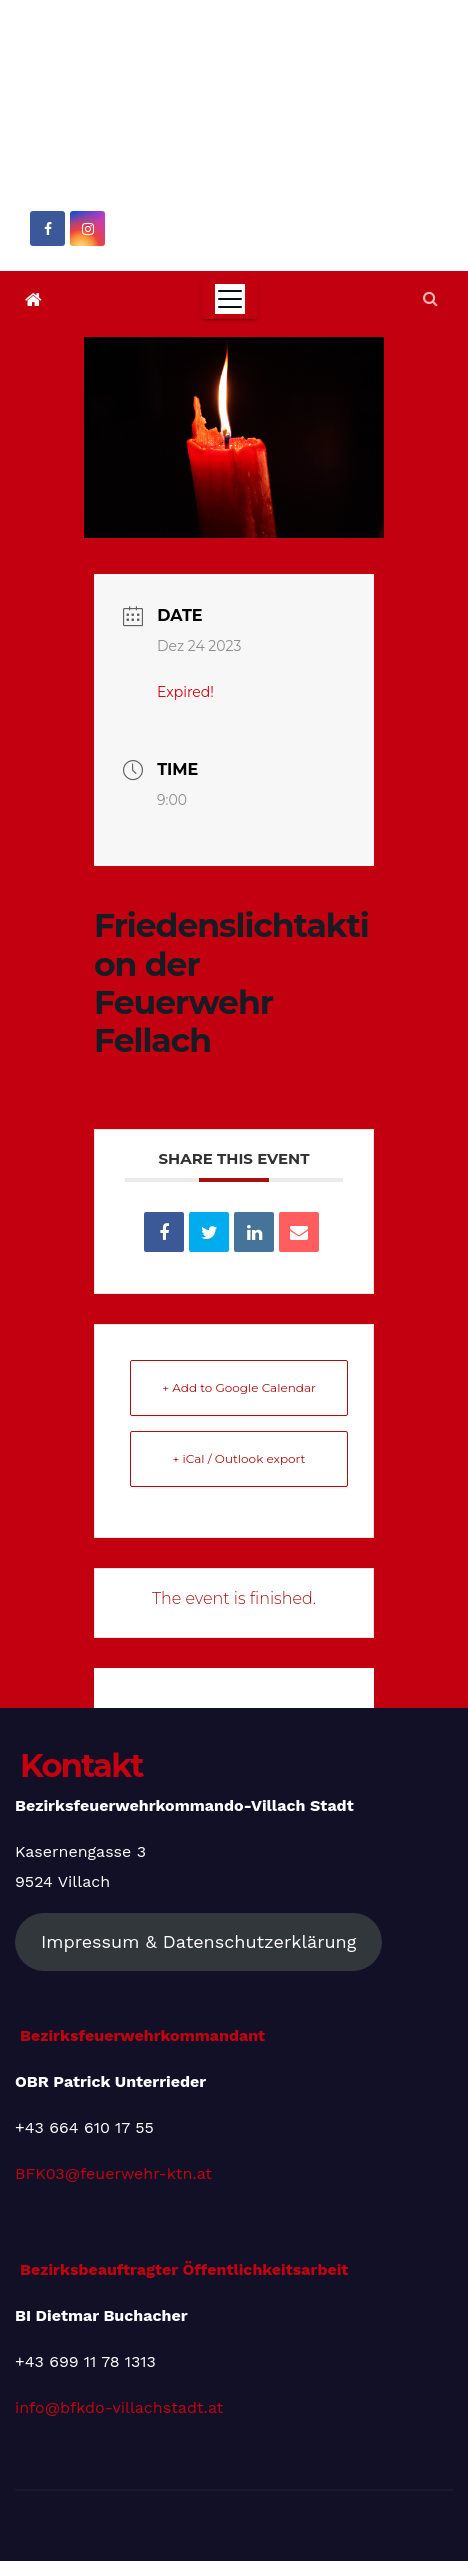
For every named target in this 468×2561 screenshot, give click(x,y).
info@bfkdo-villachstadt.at (119, 2407)
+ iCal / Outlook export (239, 1458)
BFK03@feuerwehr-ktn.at (113, 2173)
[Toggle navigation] (230, 299)
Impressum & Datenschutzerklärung (198, 1941)
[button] (430, 298)
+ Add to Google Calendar (239, 1387)
